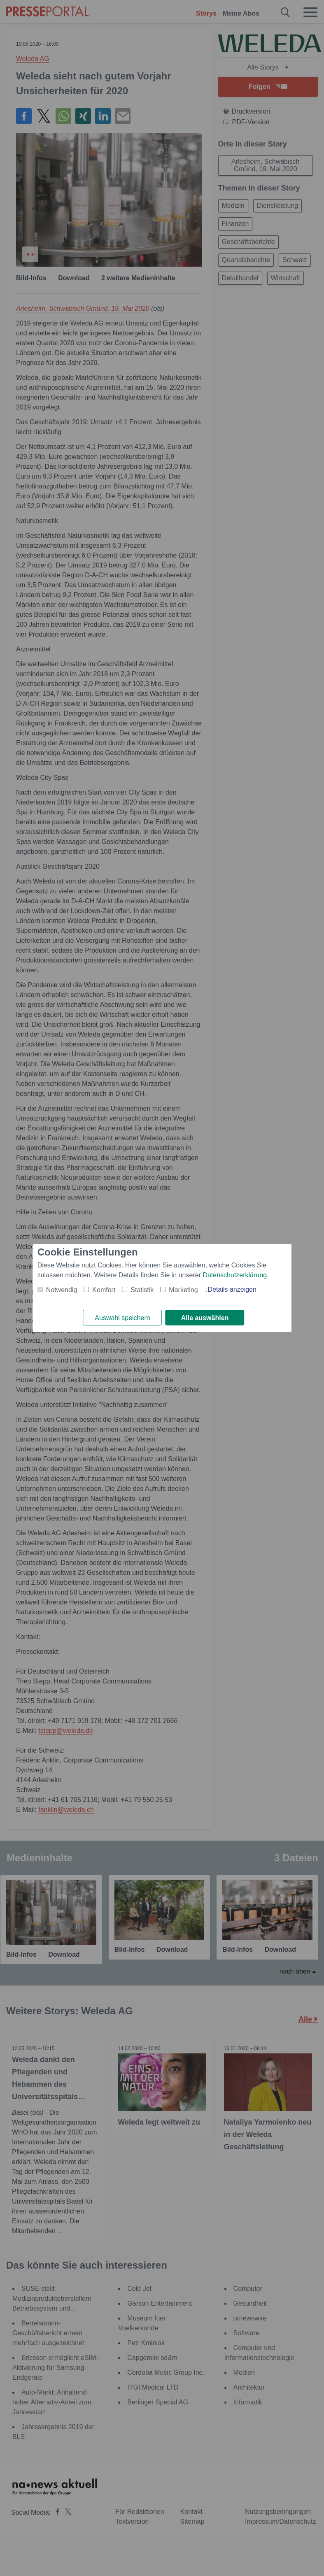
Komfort (103, 1289)
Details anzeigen (232, 1289)
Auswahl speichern (122, 1317)
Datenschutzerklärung (235, 1274)
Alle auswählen (205, 1317)
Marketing (183, 1289)
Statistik (142, 1289)
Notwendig (61, 1289)
